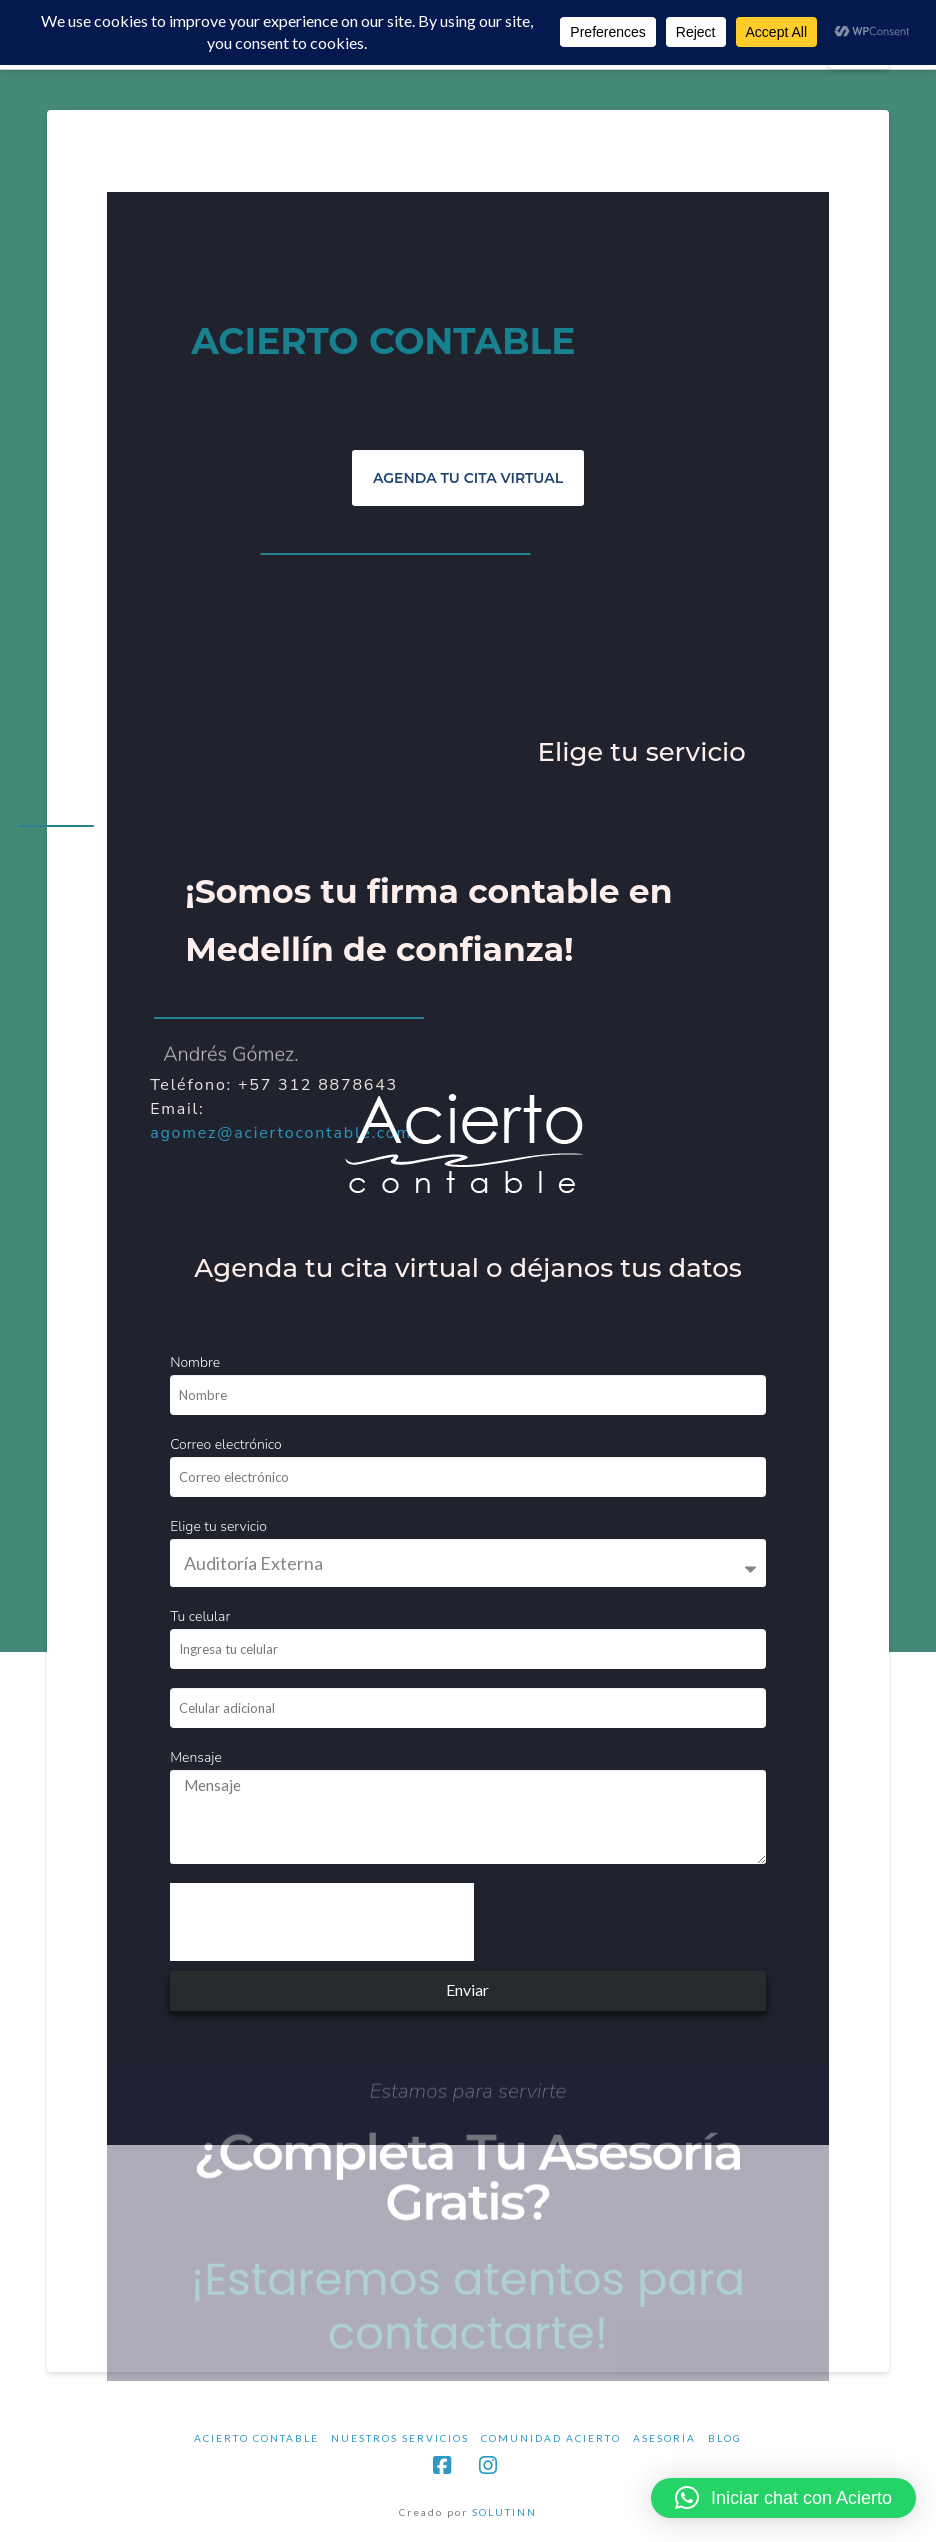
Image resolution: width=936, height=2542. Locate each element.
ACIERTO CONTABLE (256, 2438)
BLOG (725, 2438)
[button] (783, 2498)
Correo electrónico (226, 1444)
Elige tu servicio (218, 1526)
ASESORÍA (664, 2438)
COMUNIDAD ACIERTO (551, 2438)
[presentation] (322, 1922)
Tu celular (200, 1616)
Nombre (195, 1362)
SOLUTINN (504, 2512)
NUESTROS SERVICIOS (400, 2438)
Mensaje (196, 1757)
